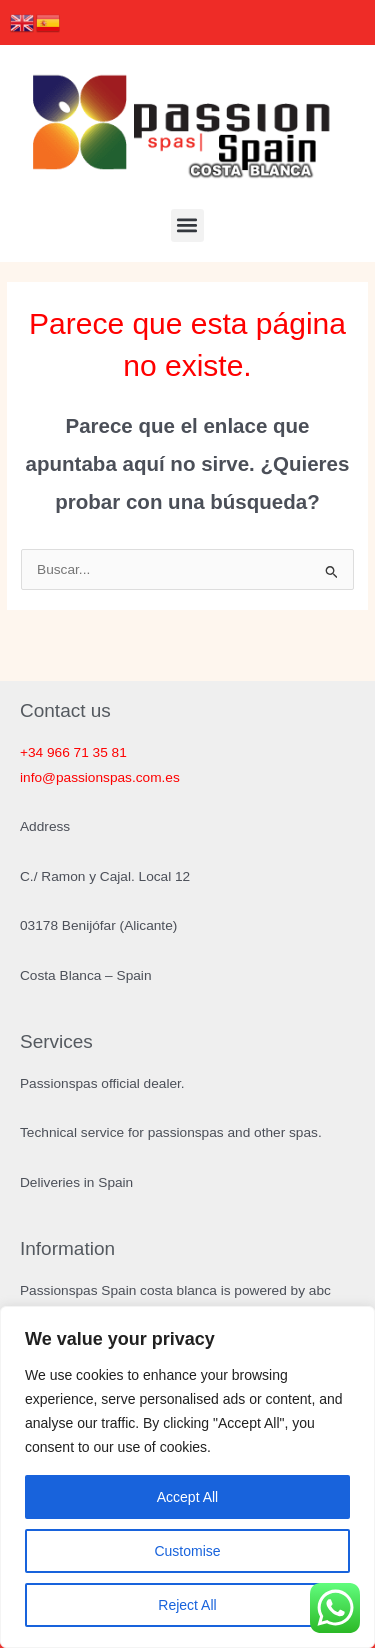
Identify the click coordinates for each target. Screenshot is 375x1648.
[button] (187, 225)
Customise (187, 1551)
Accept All (187, 1497)
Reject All (187, 1605)
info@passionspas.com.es (100, 777)
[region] (187, 1477)
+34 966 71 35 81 (73, 752)
